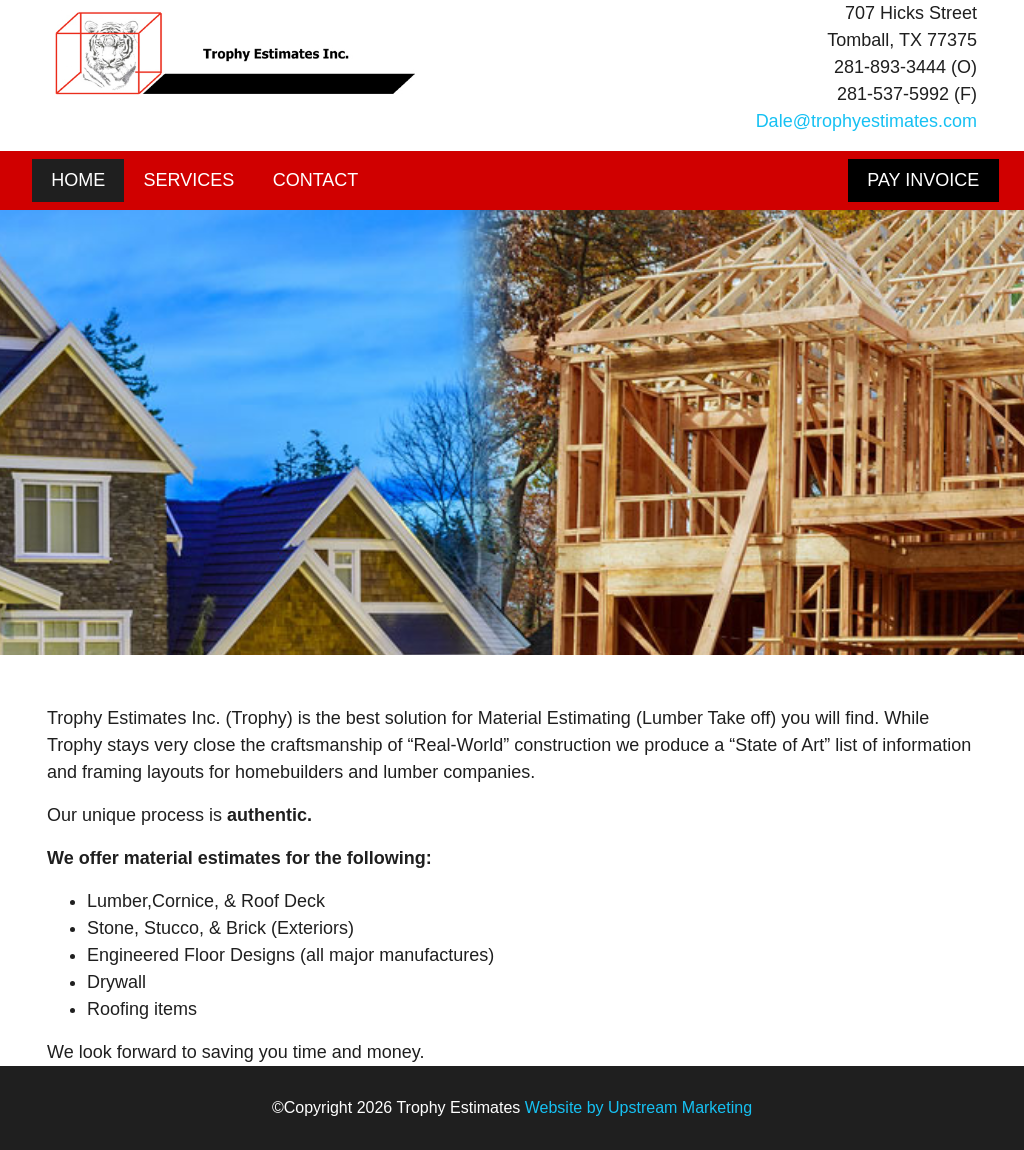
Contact (316, 180)
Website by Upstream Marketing (638, 1107)
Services (189, 180)
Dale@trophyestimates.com (866, 121)
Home (78, 180)
